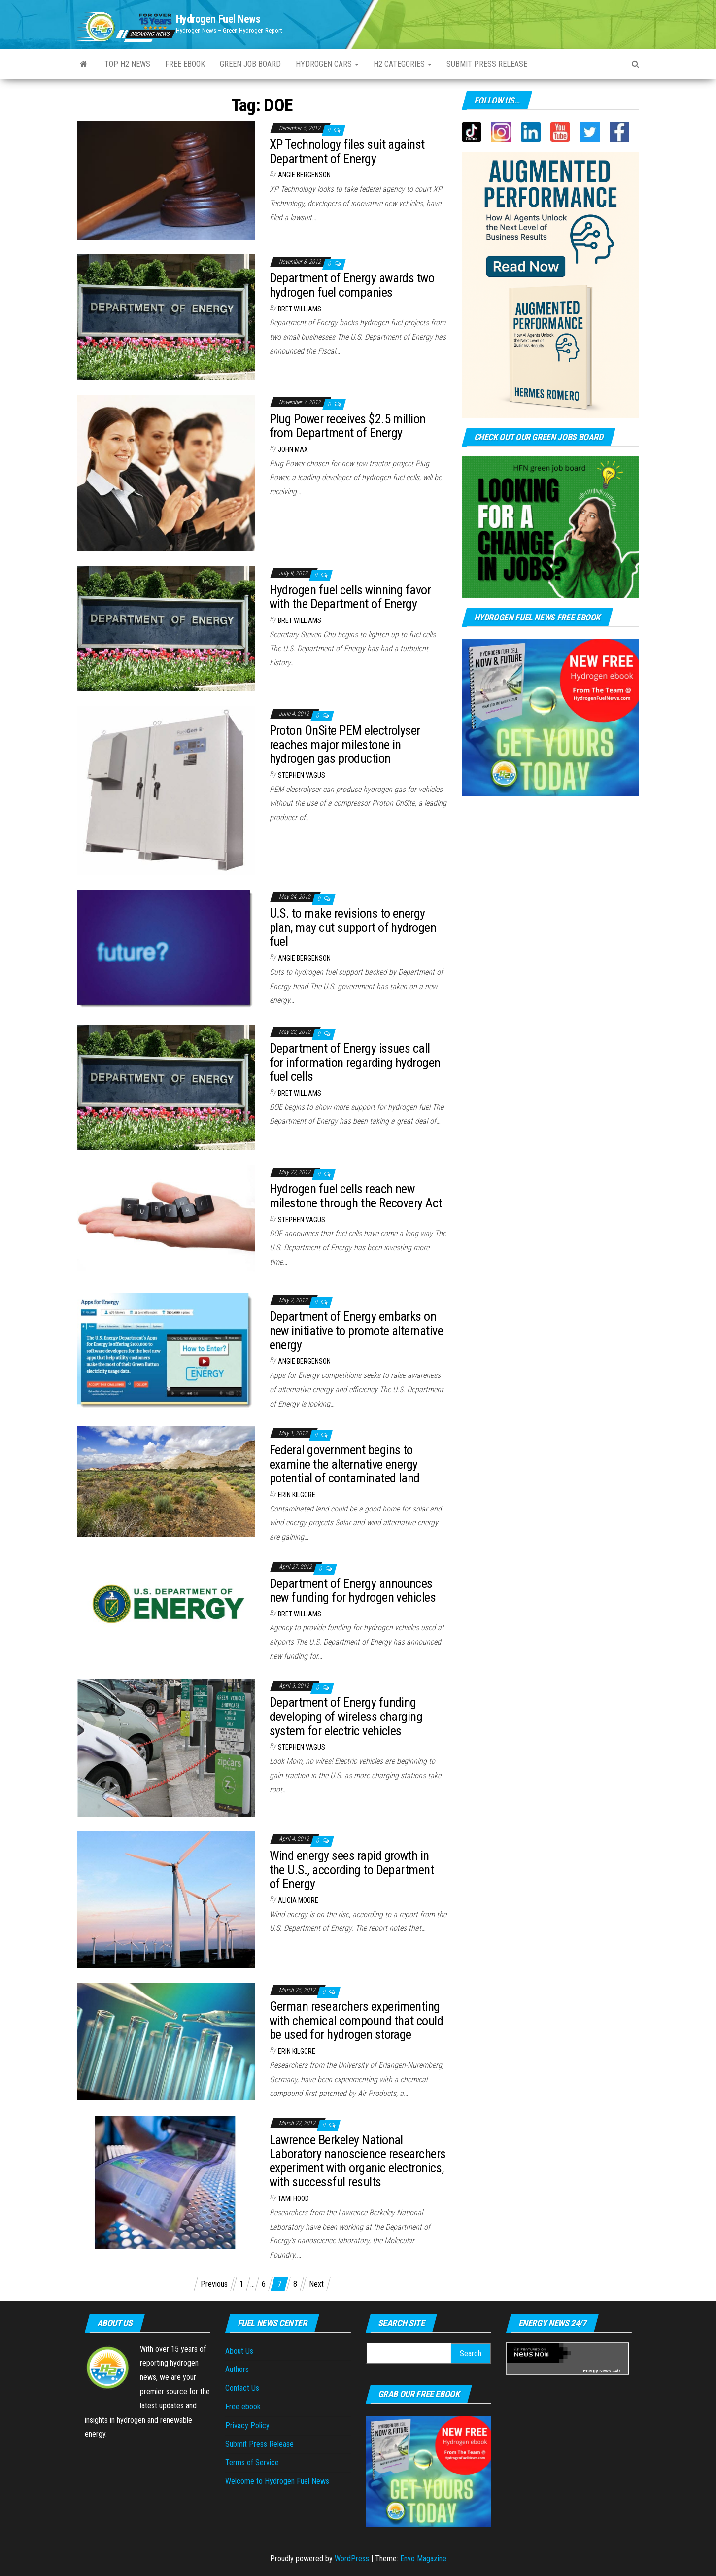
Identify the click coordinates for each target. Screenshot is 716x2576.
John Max (293, 449)
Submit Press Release (259, 2444)
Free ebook (185, 64)
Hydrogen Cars (327, 64)
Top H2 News (127, 64)
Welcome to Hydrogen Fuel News (277, 2481)
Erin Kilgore (296, 1495)
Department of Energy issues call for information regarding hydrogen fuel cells (355, 1062)
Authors (237, 2369)
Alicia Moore (298, 1900)
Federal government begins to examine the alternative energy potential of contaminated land (345, 1464)
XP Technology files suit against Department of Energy (347, 151)
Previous (214, 2284)
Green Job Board (250, 64)
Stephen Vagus (301, 775)
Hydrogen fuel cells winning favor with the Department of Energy (350, 597)
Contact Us (242, 2388)
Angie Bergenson (304, 175)
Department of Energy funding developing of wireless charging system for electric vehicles (346, 1716)
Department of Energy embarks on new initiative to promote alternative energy (356, 1330)
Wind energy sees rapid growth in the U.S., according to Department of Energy (352, 1869)
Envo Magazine (423, 2558)
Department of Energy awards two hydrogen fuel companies (352, 285)
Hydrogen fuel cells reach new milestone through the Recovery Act (356, 1195)
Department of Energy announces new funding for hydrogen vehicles (353, 1590)
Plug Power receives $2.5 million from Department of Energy (348, 426)
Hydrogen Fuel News (218, 19)
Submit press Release (486, 64)
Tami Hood (293, 2198)
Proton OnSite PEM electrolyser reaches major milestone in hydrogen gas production (345, 744)
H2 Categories (403, 64)
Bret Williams (299, 309)
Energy (590, 2371)
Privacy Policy (247, 2425)
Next (316, 2284)
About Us (239, 2351)
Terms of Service (252, 2462)
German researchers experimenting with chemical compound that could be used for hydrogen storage (356, 2020)
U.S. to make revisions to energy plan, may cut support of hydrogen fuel (353, 927)
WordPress (352, 2558)
